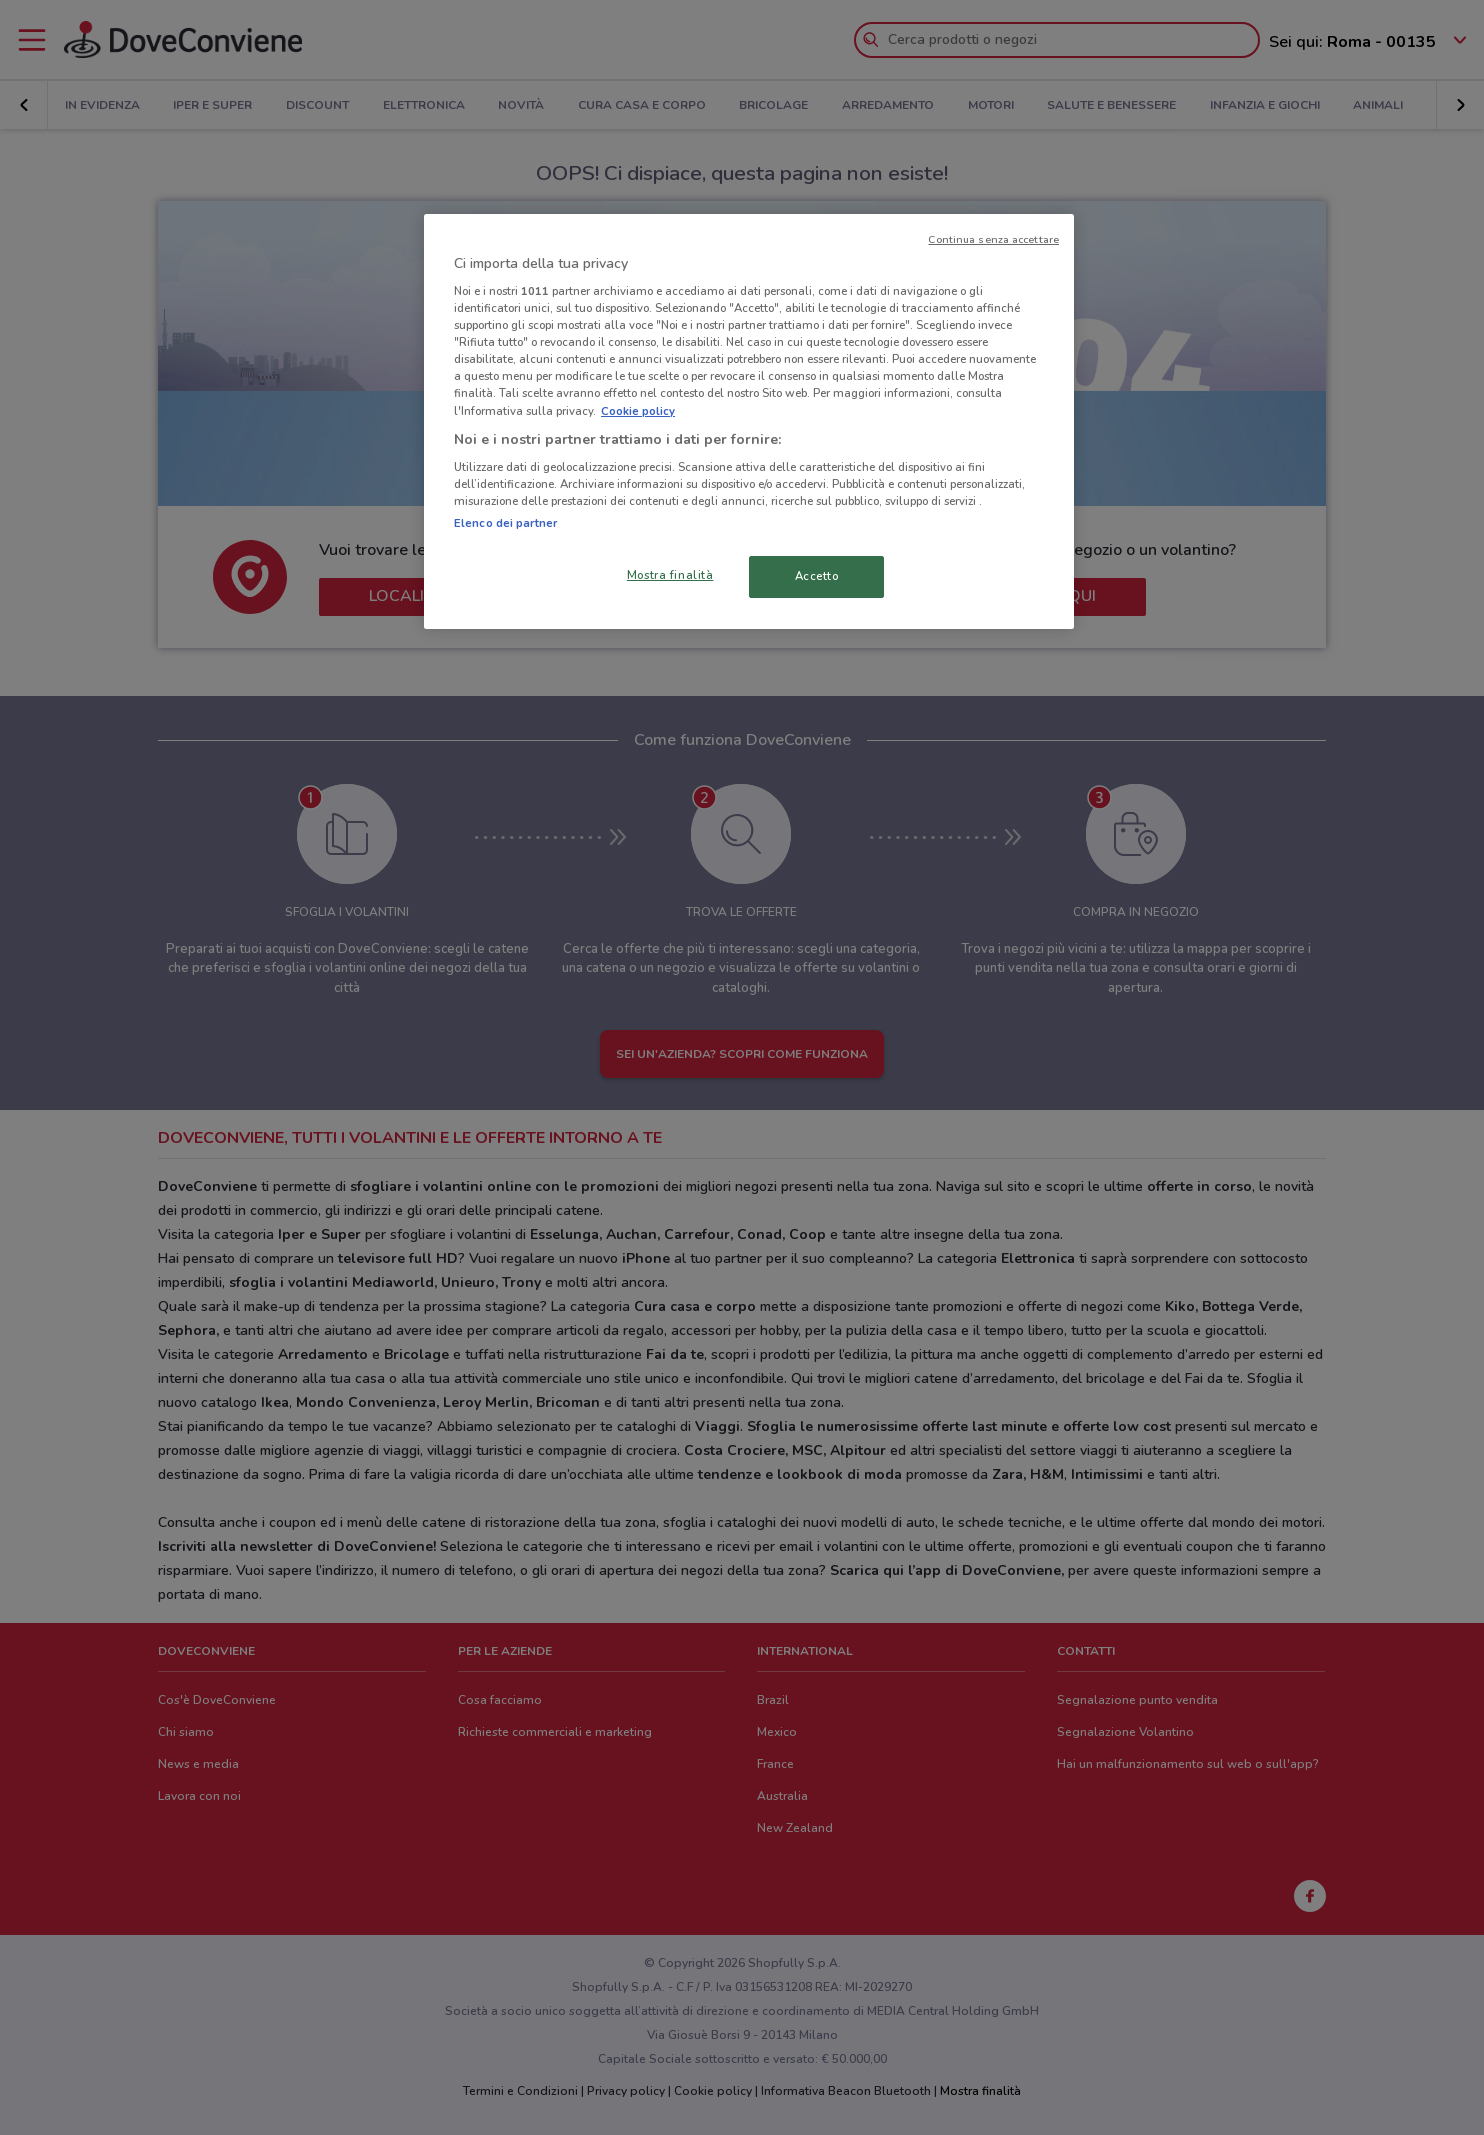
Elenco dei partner (505, 523)
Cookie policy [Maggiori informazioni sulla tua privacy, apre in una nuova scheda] (638, 411)
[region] (749, 422)
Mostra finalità (670, 575)
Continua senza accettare (993, 239)
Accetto (817, 576)
